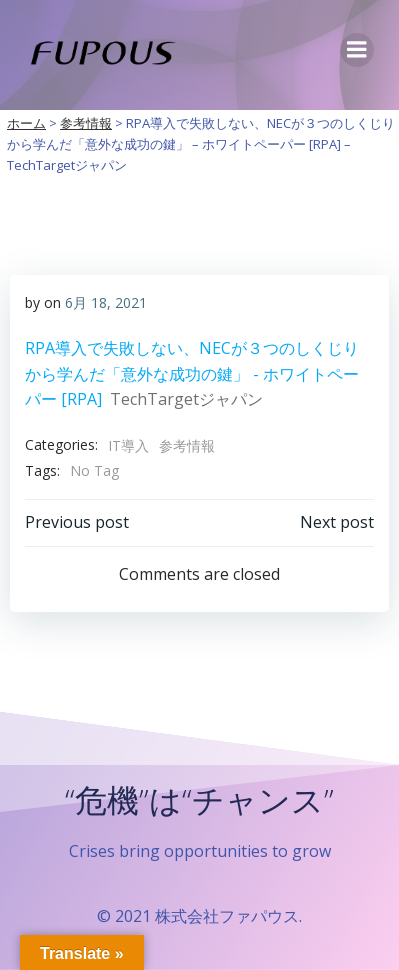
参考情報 (187, 445)
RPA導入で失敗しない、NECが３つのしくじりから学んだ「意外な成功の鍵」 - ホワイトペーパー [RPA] (192, 373)
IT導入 (128, 445)
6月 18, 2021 (106, 302)
